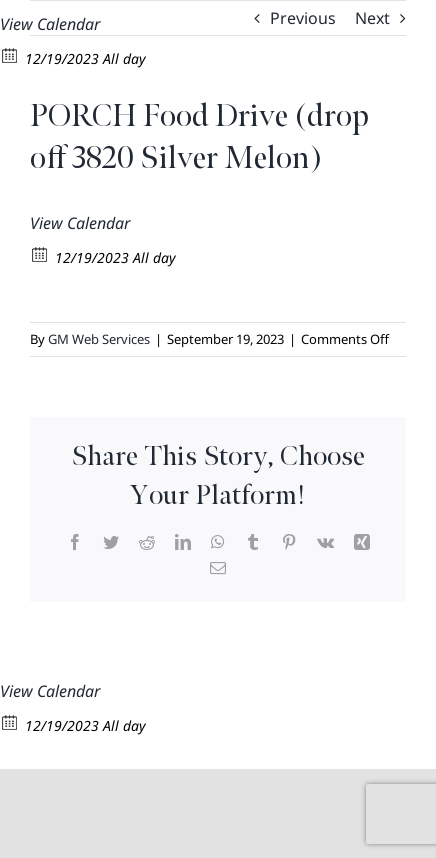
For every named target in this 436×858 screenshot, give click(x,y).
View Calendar (50, 24)
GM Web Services (99, 339)
